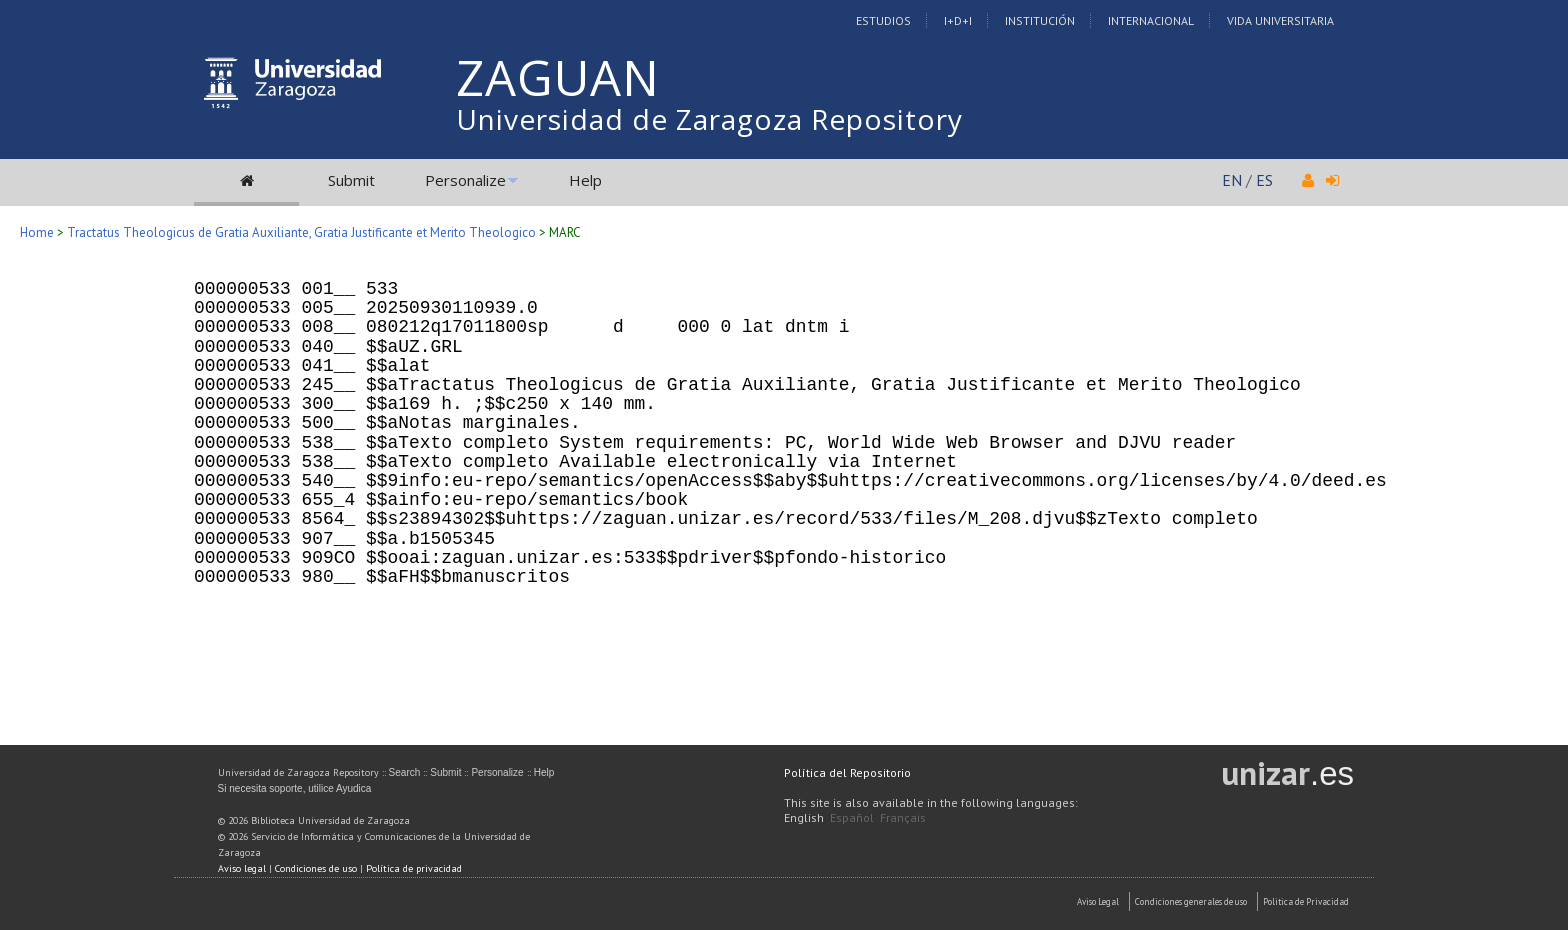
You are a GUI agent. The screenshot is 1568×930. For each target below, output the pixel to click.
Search (405, 772)
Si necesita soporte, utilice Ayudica (295, 788)
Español (852, 817)
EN (1232, 180)
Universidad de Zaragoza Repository (709, 119)
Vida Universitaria (1280, 20)
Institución (1040, 20)
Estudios (883, 20)
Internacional (1151, 20)
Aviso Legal (1098, 901)
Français (903, 817)
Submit (351, 180)
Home (37, 232)
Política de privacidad (414, 868)
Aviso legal (242, 868)
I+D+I (958, 20)
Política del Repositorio (847, 772)
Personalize (465, 180)
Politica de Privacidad (1306, 901)
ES (1264, 180)
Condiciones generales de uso (1191, 901)
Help (585, 180)
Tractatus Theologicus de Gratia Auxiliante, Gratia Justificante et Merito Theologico (301, 232)
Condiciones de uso (316, 868)
